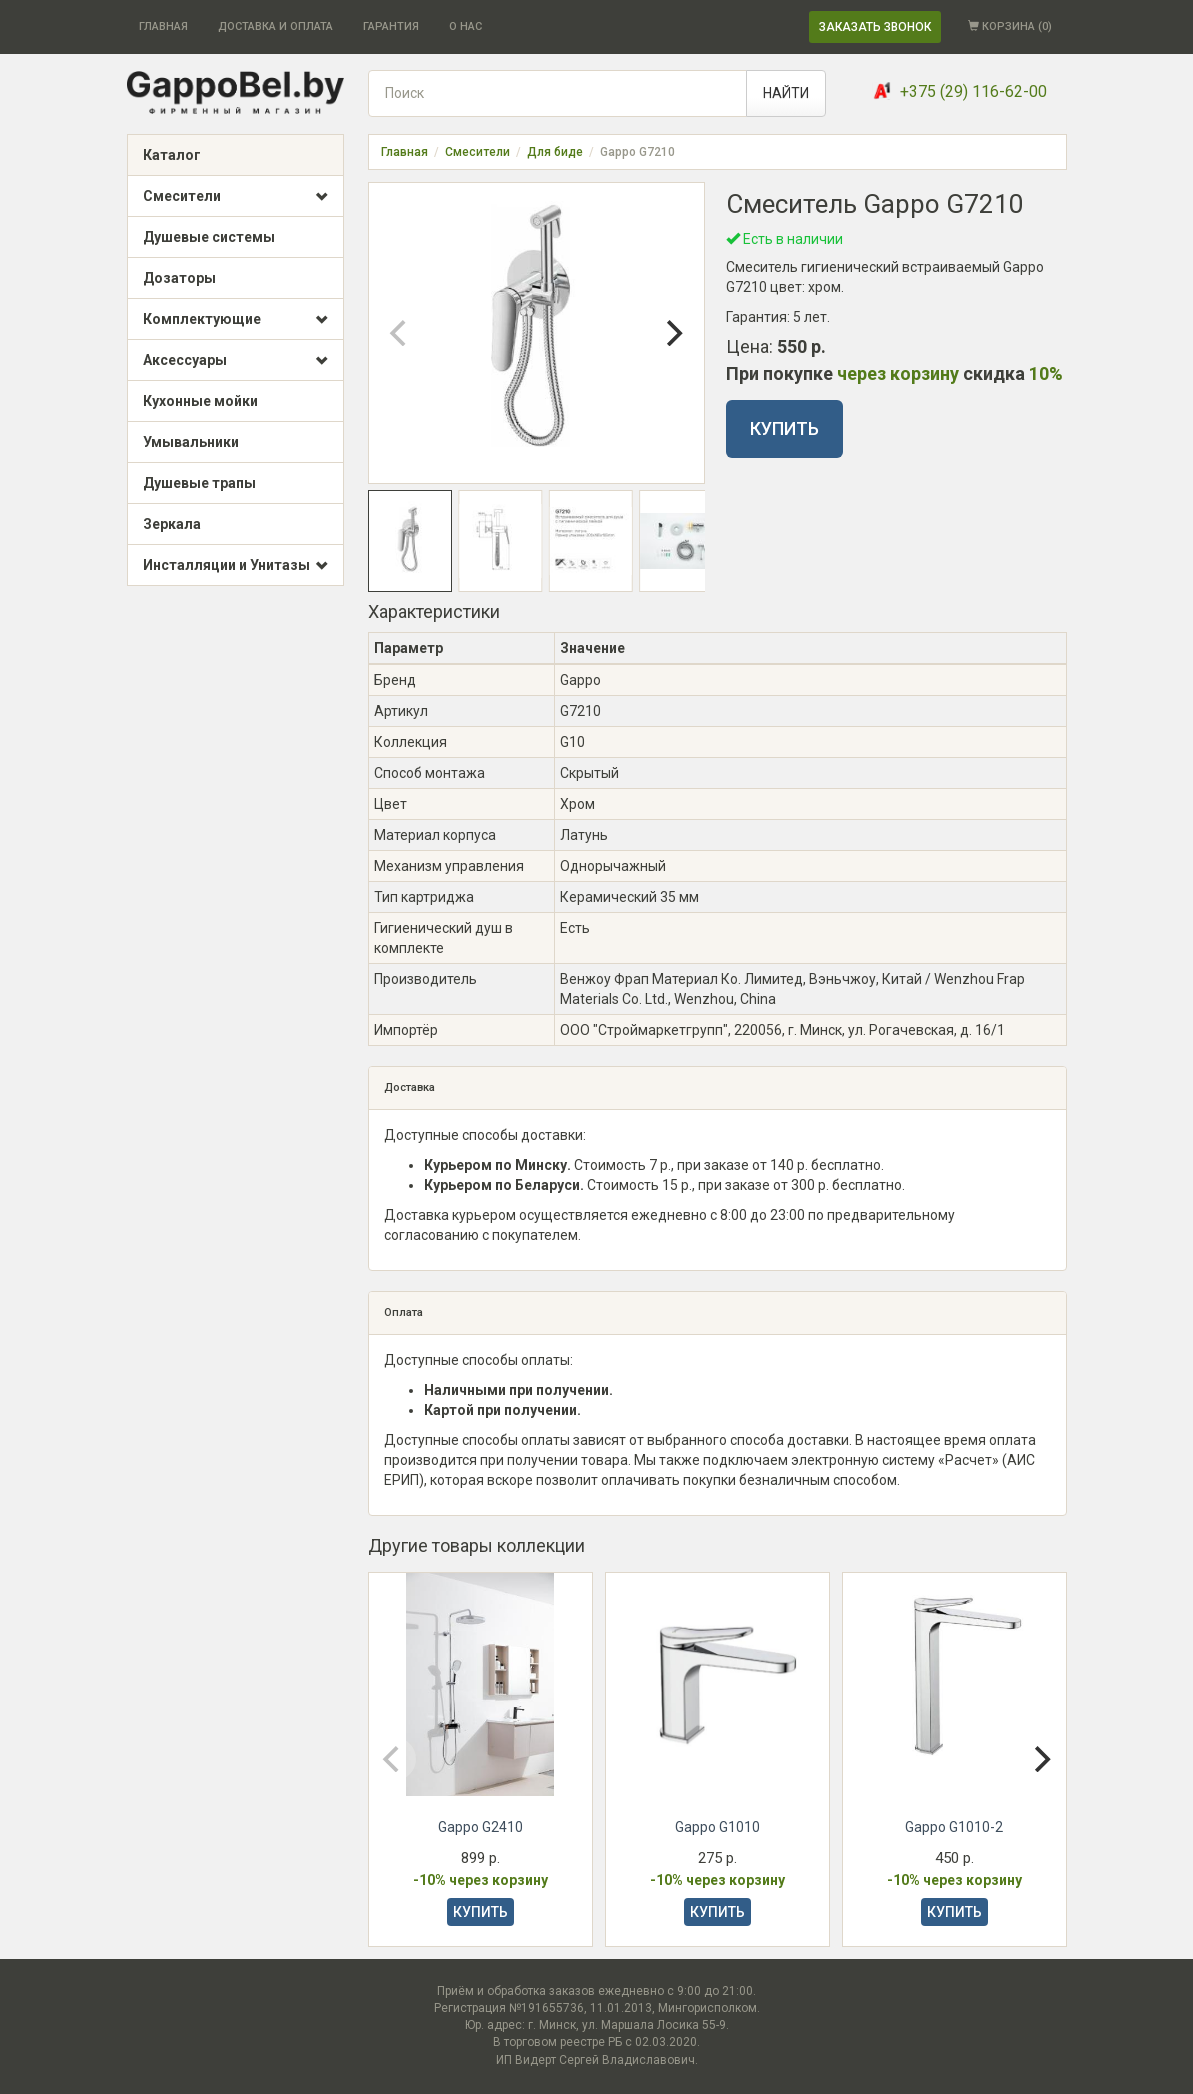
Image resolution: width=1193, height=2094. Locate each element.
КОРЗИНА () (1010, 26)
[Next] (672, 333)
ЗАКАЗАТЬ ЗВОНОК (875, 27)
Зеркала (172, 524)
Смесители (235, 197)
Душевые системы (209, 237)
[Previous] (401, 333)
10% (1046, 373)
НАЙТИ (786, 93)
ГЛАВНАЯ (163, 26)
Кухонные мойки (200, 401)
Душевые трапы (199, 483)
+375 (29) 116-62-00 (973, 91)
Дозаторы (179, 278)
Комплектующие (235, 320)
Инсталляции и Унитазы (235, 566)
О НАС (465, 26)
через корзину (898, 373)
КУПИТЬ (784, 428)
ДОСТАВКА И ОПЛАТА (275, 26)
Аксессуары (235, 361)
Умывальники (191, 442)
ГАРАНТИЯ (391, 26)
